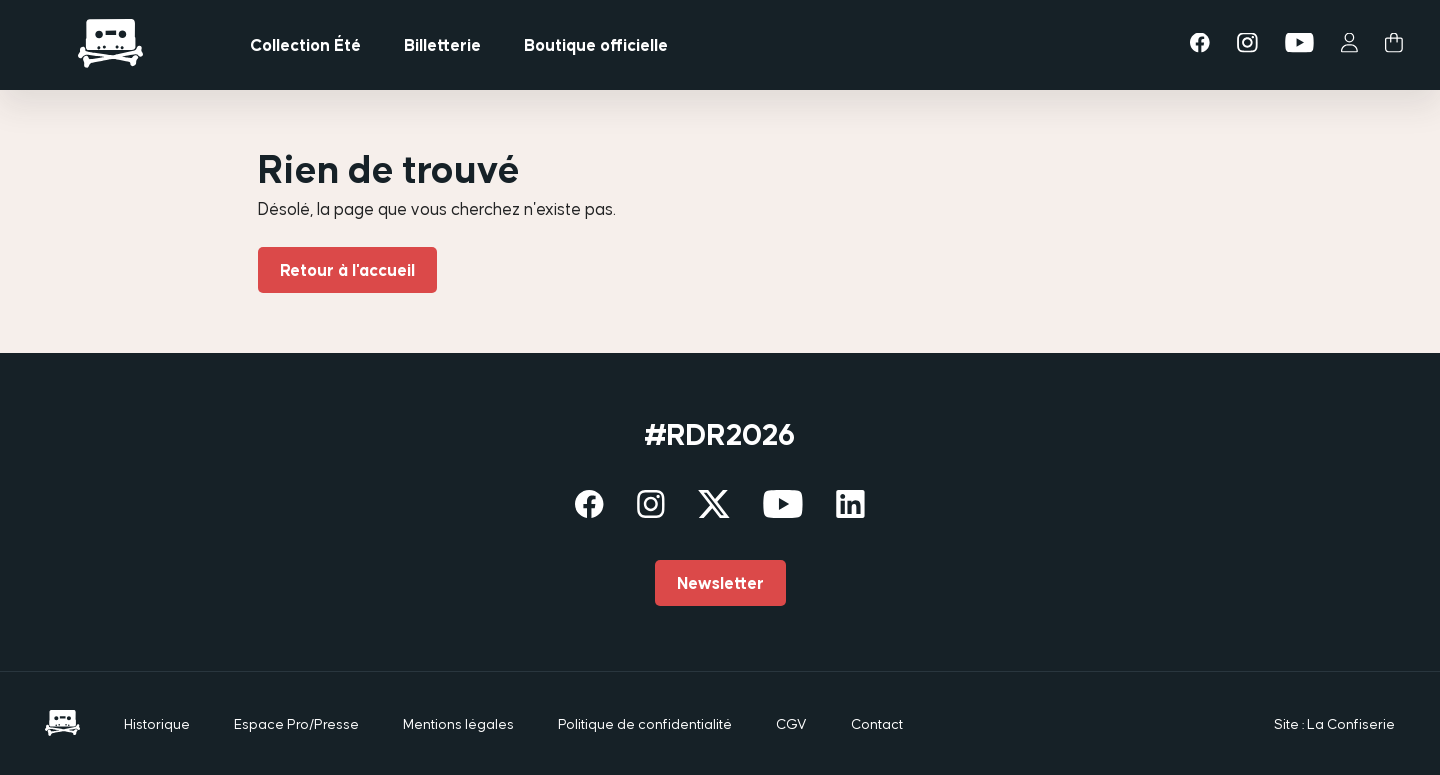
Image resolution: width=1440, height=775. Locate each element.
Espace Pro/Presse (296, 724)
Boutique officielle (596, 45)
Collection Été (305, 45)
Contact (877, 724)
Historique (157, 724)
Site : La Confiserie (1334, 724)
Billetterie (442, 45)
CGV (791, 724)
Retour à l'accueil (347, 270)
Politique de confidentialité (645, 724)
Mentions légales (458, 724)
